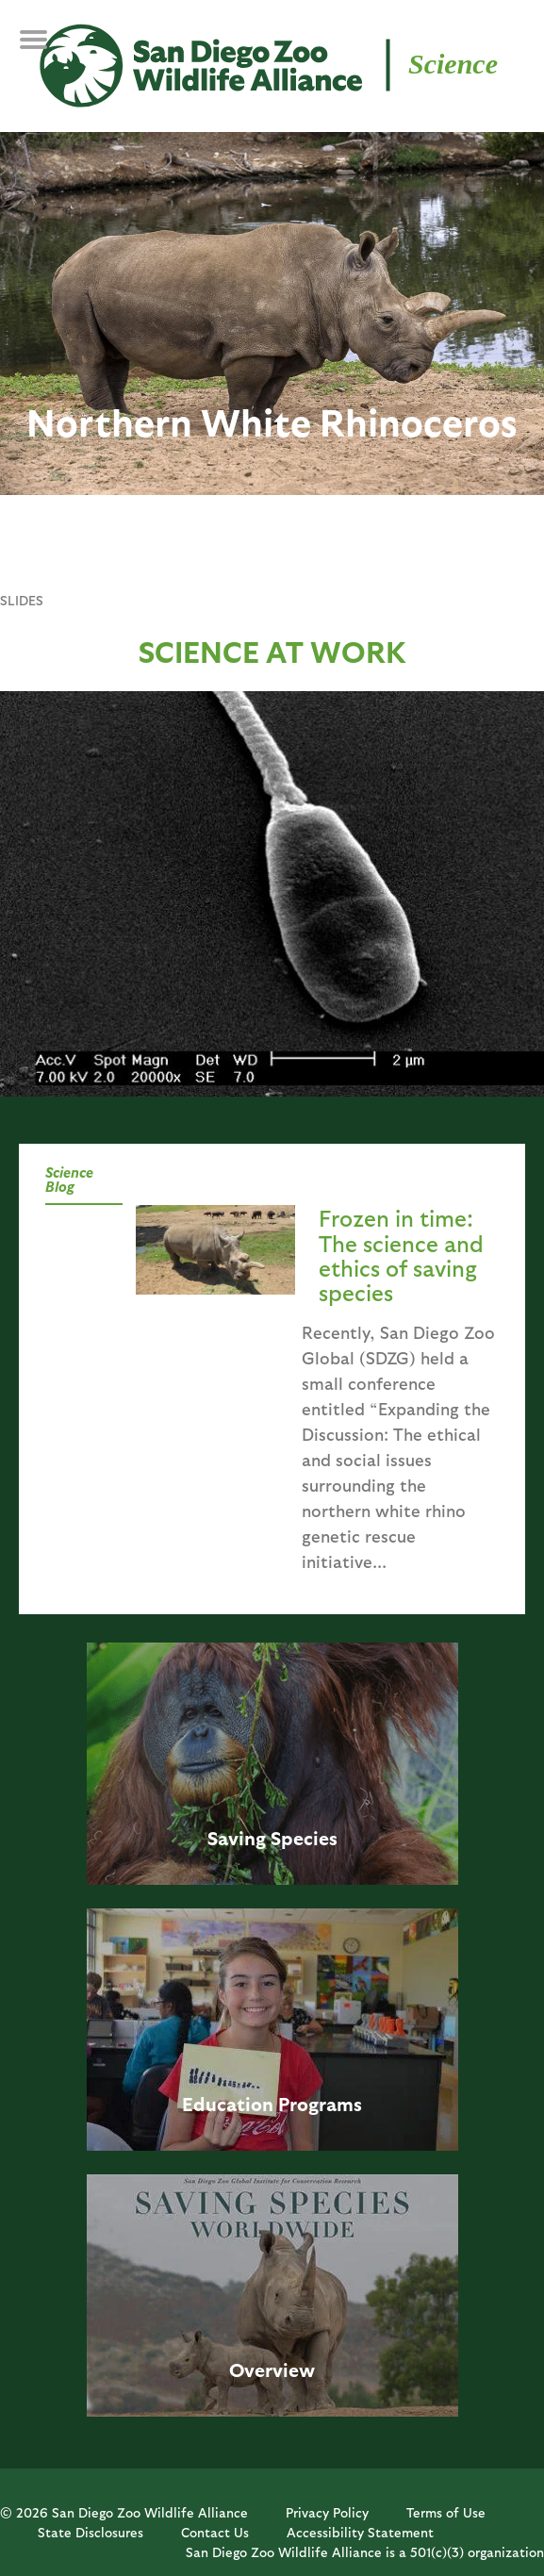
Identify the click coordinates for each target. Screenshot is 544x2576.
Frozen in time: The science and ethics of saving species (401, 1254)
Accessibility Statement (360, 2532)
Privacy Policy (327, 2512)
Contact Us (215, 2532)
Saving (236, 1837)
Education (227, 2103)
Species (304, 1837)
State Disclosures (90, 2532)
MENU (47, 49)
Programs (320, 2103)
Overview (272, 2369)
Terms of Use (446, 2512)
